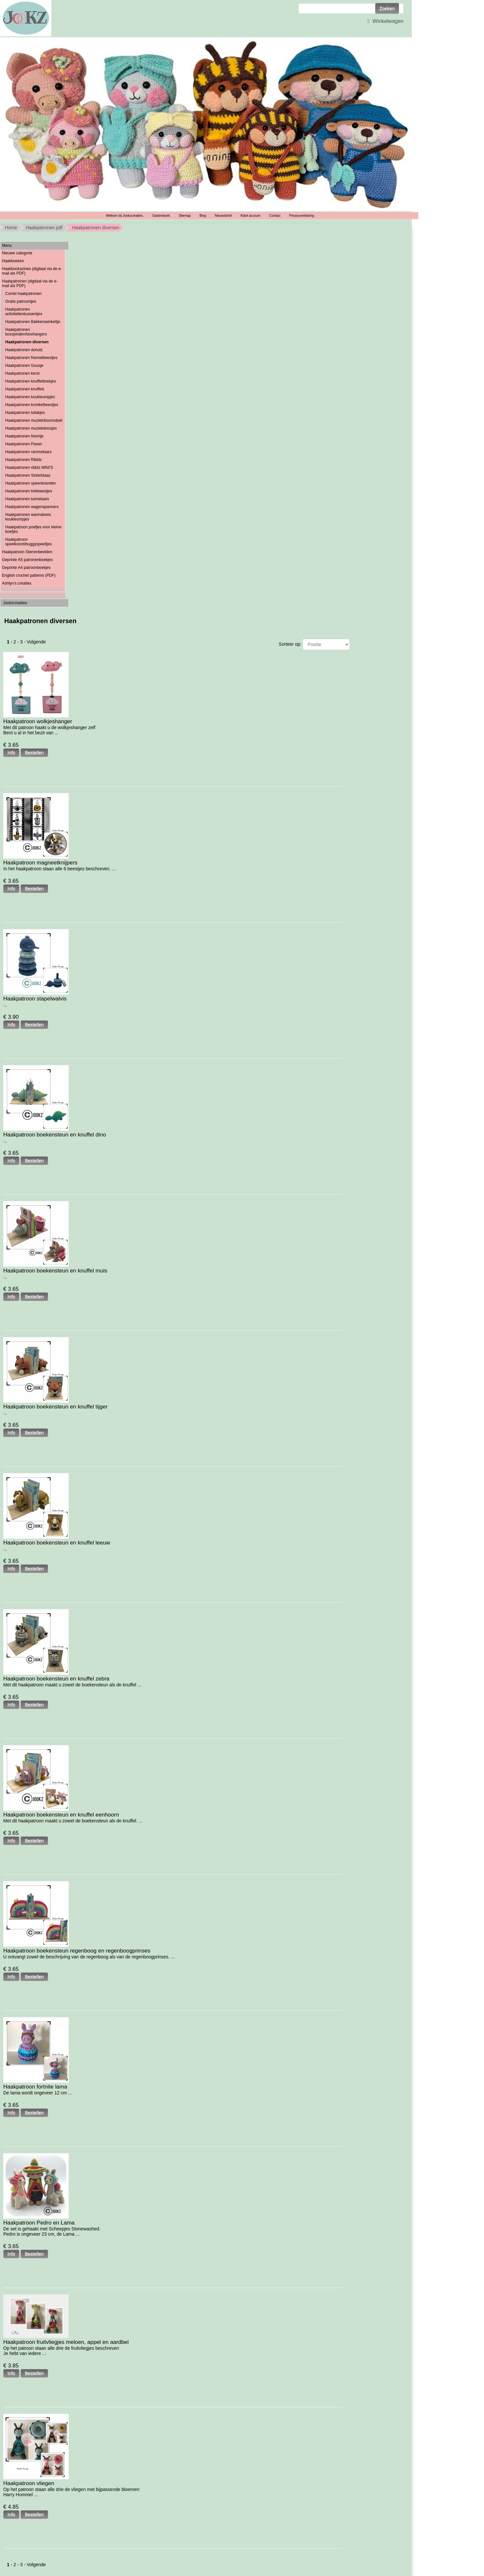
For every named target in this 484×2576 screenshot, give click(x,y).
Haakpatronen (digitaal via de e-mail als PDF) (30, 283)
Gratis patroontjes (20, 301)
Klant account (250, 215)
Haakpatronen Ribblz (23, 459)
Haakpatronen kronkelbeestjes (31, 404)
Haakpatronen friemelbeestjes (31, 357)
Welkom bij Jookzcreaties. (124, 215)
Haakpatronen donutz (24, 350)
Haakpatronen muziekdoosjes (31, 428)
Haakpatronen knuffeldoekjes (30, 381)
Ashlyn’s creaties (16, 583)
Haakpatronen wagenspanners (31, 506)
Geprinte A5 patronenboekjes (27, 559)
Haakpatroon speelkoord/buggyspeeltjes (28, 541)
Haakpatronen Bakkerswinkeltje (32, 321)
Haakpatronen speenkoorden (30, 483)
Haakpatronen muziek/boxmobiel (33, 420)
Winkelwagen (385, 21)
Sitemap (185, 215)
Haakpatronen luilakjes (25, 412)
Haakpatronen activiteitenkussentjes (23, 311)
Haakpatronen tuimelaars (27, 499)
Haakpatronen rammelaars (28, 452)
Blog (202, 215)
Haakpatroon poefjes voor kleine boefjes (33, 529)
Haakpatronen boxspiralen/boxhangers (26, 331)
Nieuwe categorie (17, 253)
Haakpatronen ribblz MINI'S (29, 467)
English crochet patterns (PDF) (29, 575)
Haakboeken (13, 261)
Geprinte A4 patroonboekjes (26, 567)
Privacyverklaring (301, 215)
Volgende (36, 641)
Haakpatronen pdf (44, 227)
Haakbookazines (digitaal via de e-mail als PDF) (32, 271)
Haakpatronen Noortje (24, 436)
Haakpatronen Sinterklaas (27, 475)
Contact (274, 215)
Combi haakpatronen (23, 293)
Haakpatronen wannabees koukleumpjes (28, 516)
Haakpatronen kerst (22, 373)
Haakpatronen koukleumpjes (30, 397)
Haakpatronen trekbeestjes (28, 491)
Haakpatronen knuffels (24, 389)
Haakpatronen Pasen (23, 444)
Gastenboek (161, 215)
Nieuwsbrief (223, 215)
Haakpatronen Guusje (24, 365)
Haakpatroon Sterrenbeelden (27, 552)
